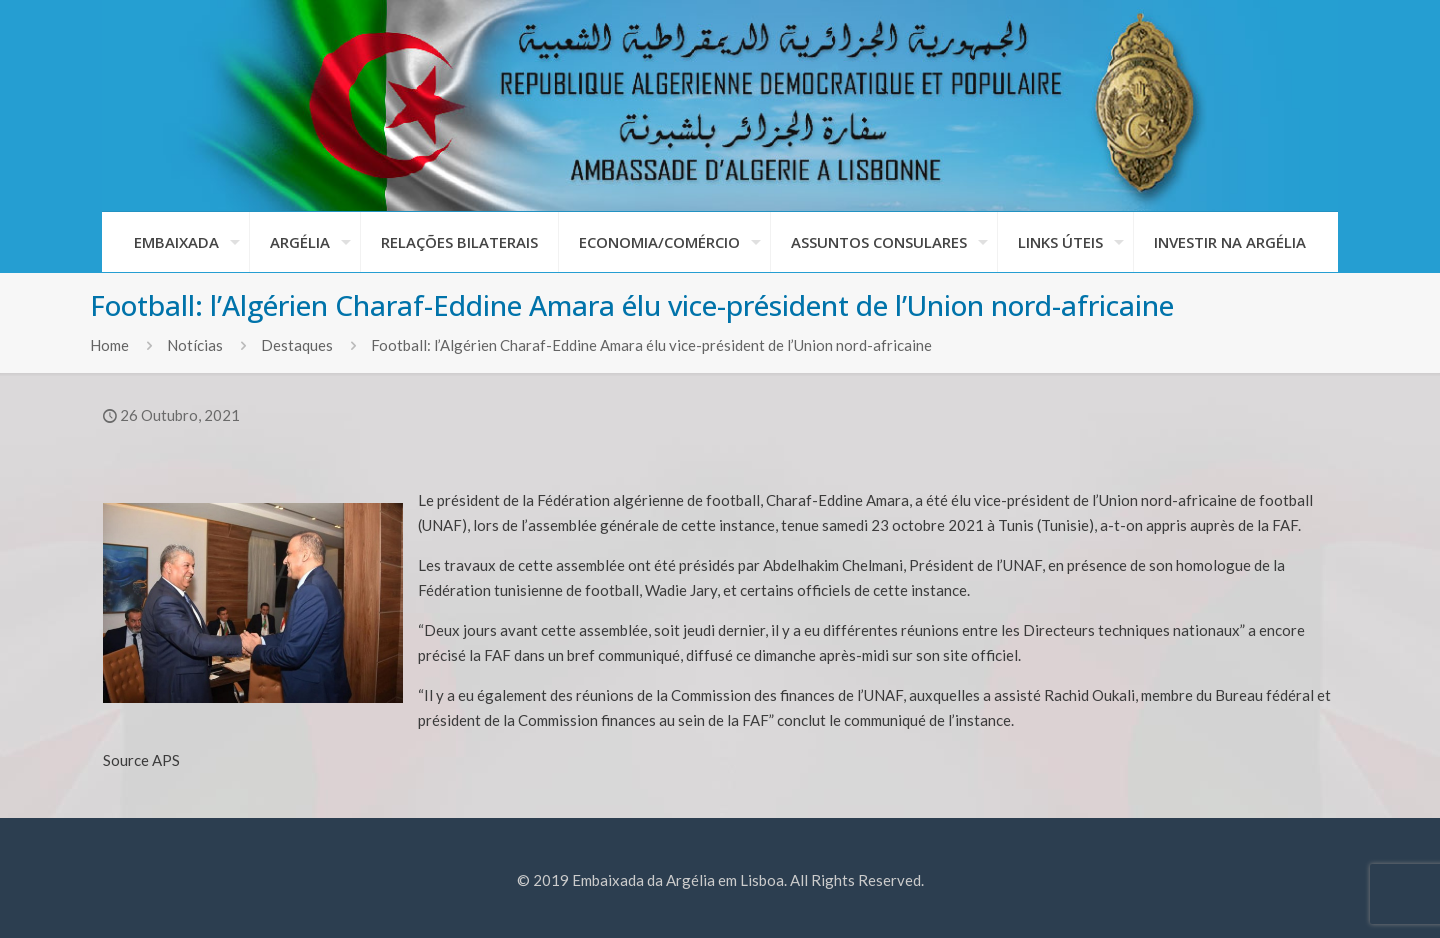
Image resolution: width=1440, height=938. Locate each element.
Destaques (297, 345)
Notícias (195, 345)
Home (109, 345)
